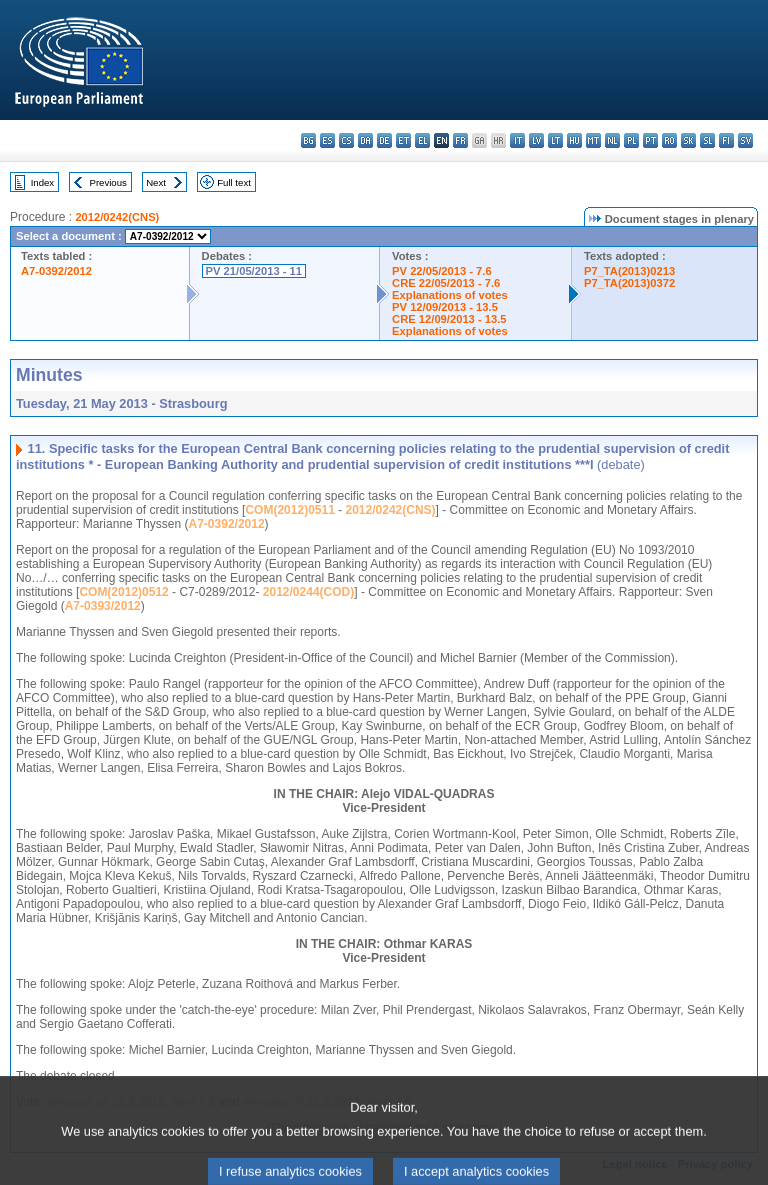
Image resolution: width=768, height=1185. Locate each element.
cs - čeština (346, 140)
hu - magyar (574, 140)
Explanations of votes (450, 295)
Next (156, 182)
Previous (108, 182)
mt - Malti (593, 140)
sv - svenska (745, 140)
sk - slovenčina (688, 140)
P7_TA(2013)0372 (629, 283)
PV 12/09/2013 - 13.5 (445, 307)
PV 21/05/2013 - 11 (254, 271)
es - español (327, 140)
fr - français (460, 140)
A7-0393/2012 (103, 606)
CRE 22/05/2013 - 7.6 (446, 283)
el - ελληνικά (422, 140)
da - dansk (365, 140)
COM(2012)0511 (289, 510)
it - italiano (517, 140)
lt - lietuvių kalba (555, 140)
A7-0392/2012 (56, 271)
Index (42, 182)
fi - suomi (726, 140)
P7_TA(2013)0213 (629, 271)
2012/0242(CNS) (117, 217)
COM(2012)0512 (123, 592)
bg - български (308, 140)
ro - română (669, 140)
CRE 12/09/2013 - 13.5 (449, 319)
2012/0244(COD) (308, 592)
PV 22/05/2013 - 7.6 (442, 271)
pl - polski (631, 140)
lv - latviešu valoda (536, 140)
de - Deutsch (384, 140)
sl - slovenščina (707, 140)
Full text (234, 182)
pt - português (650, 140)
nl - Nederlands (612, 140)
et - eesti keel (403, 140)
